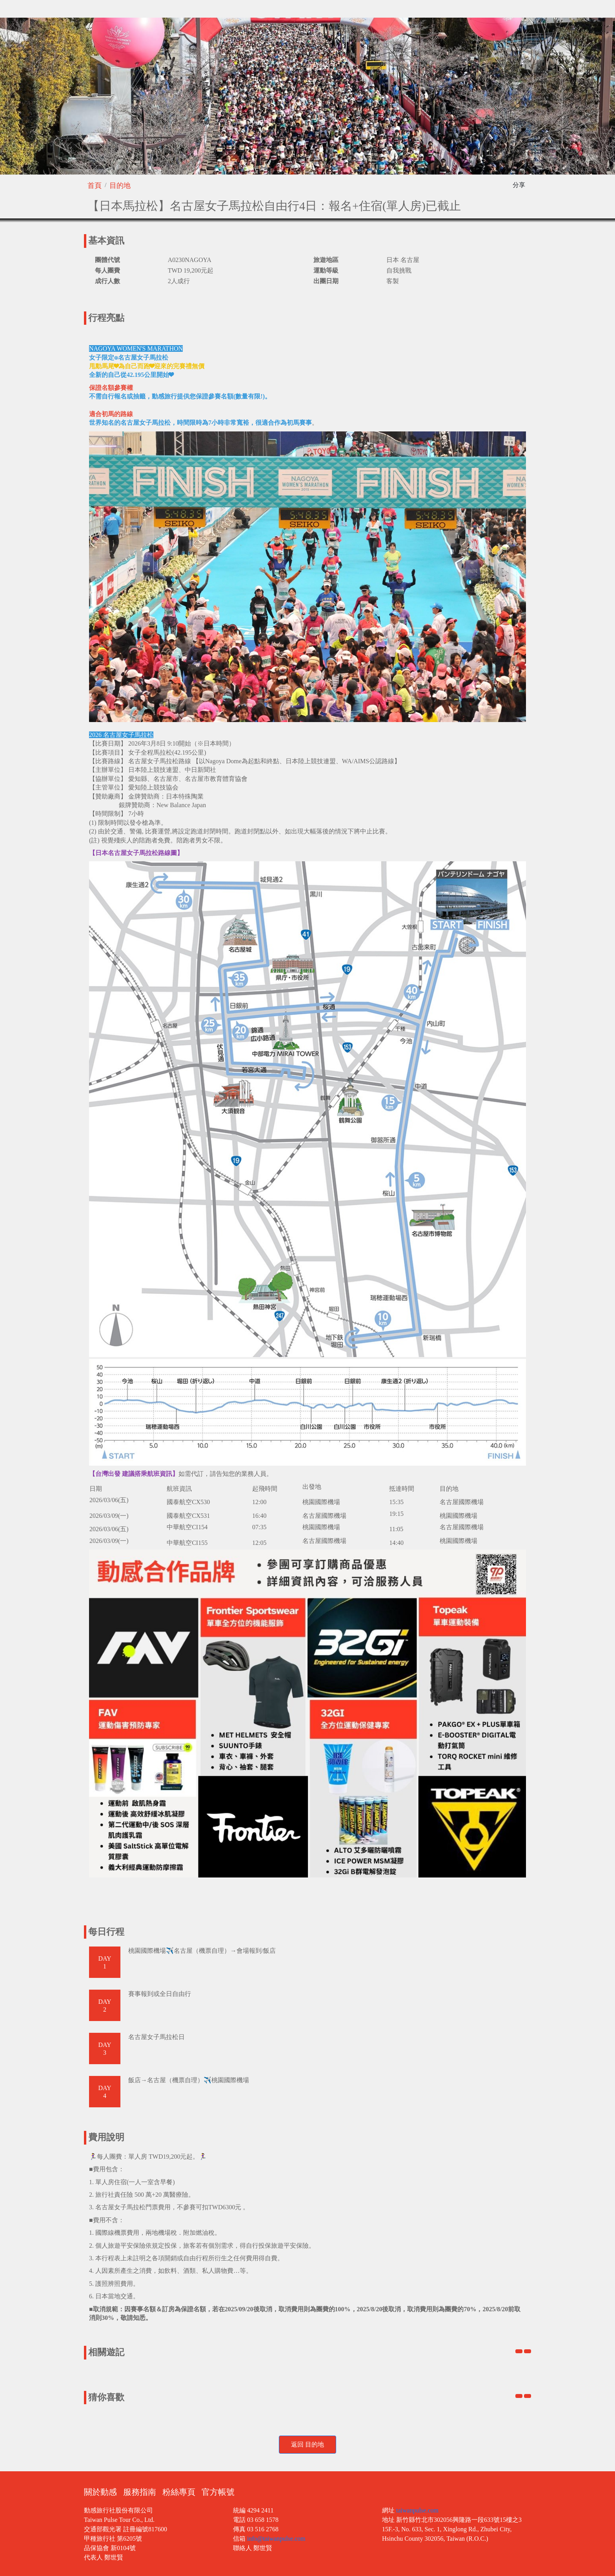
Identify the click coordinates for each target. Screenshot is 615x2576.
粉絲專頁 (178, 2492)
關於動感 (100, 2492)
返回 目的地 (307, 2444)
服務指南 (139, 2492)
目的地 (120, 185)
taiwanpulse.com (417, 2510)
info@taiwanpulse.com (276, 2538)
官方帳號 (218, 2492)
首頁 (94, 185)
